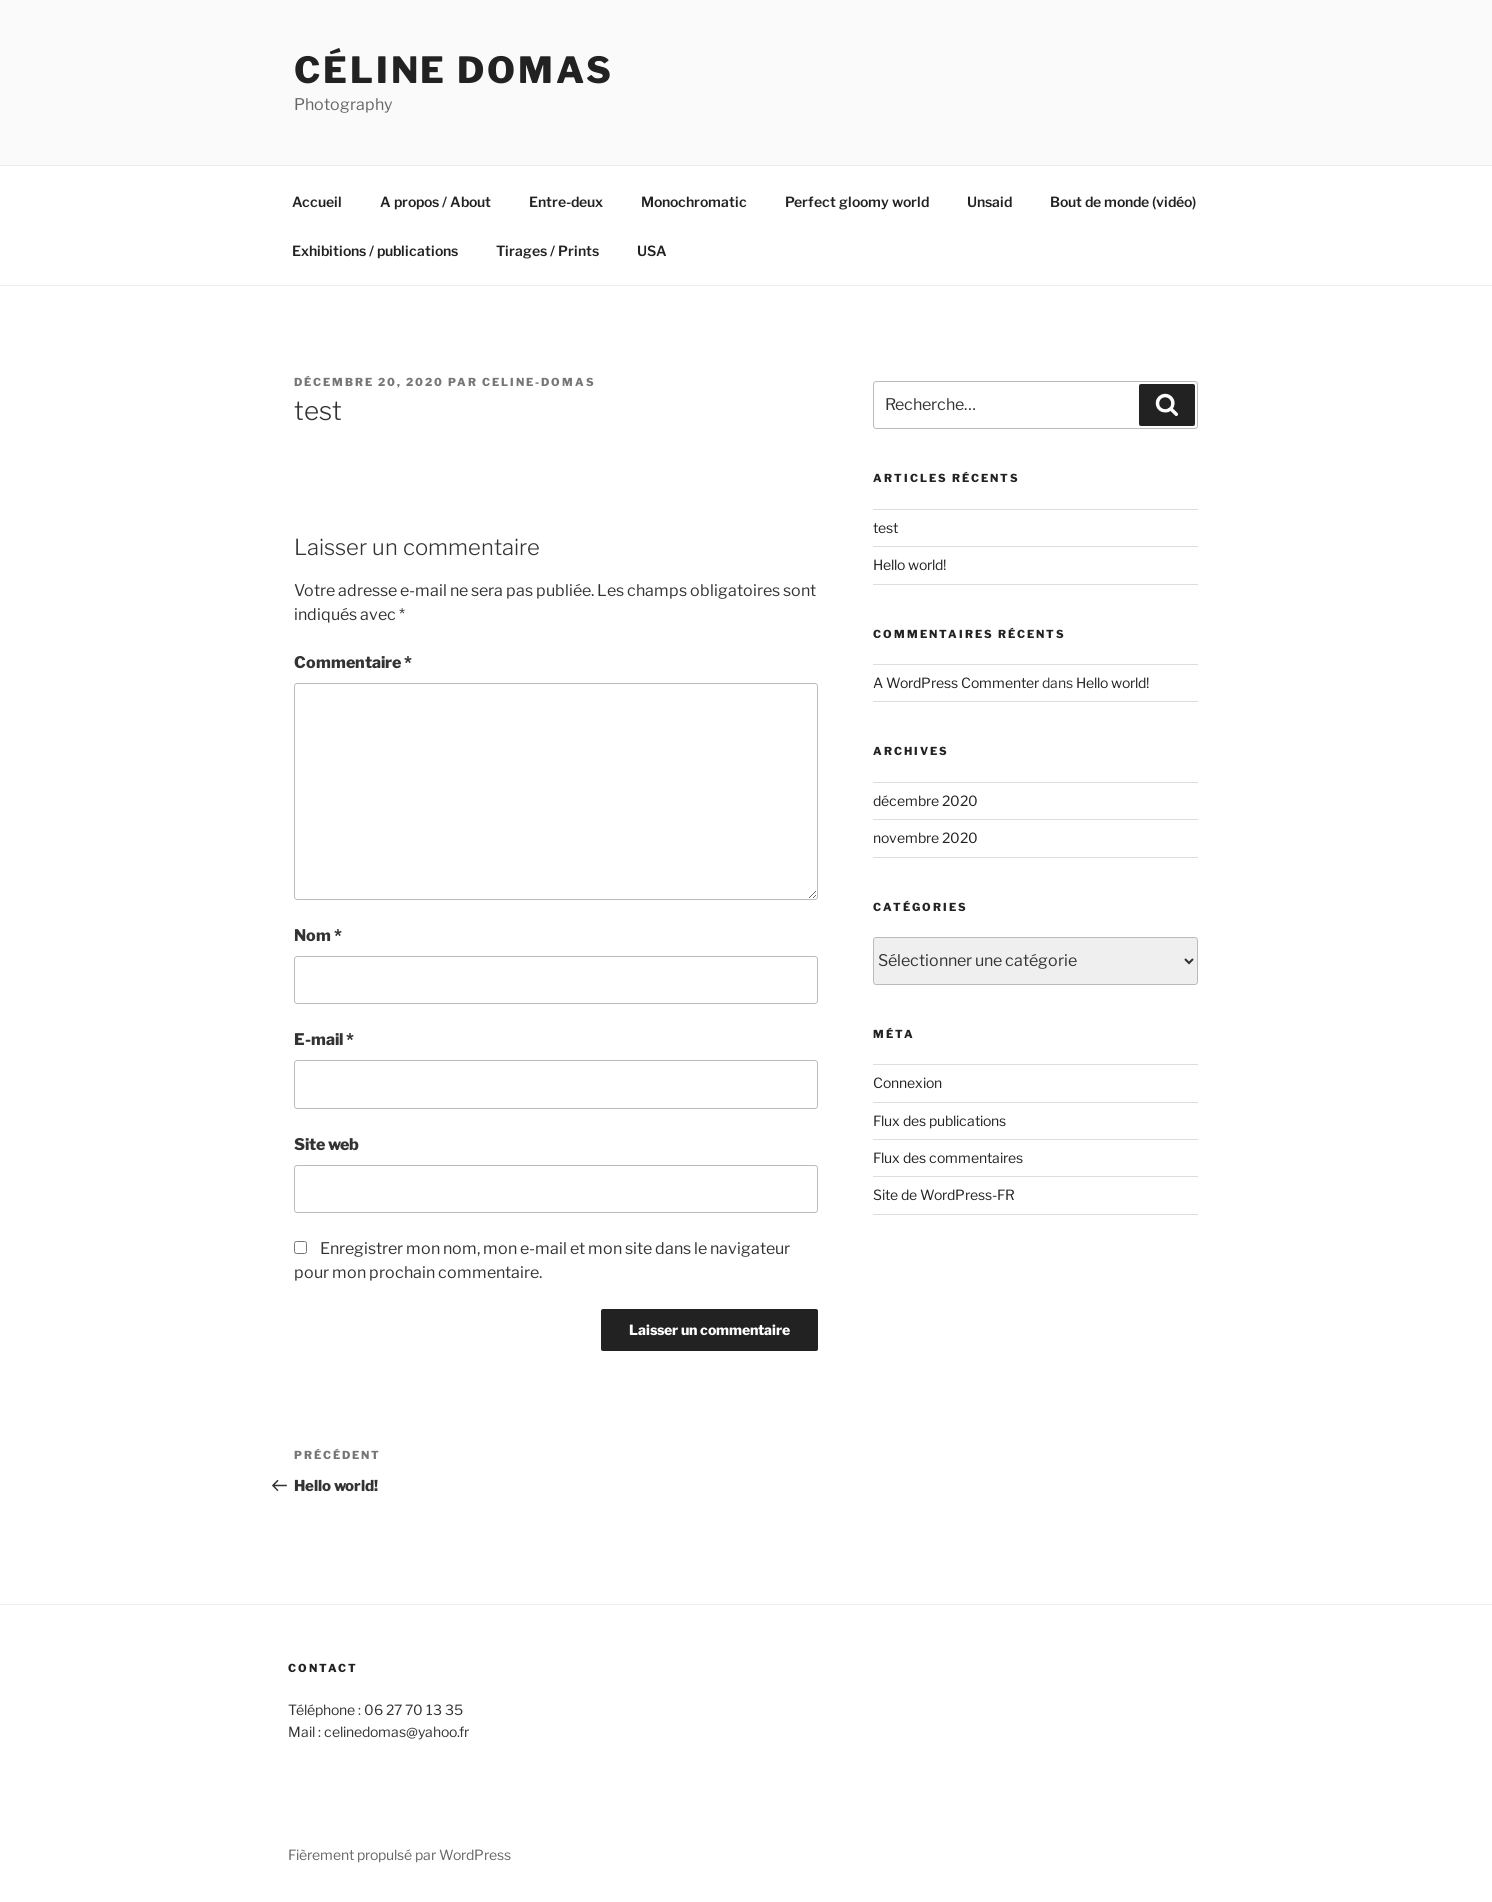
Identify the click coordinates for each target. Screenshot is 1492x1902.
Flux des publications (939, 1120)
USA (652, 250)
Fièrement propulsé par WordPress (399, 1854)
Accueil (317, 201)
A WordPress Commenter (956, 682)
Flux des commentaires (948, 1157)
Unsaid (989, 201)
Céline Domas (454, 70)
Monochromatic (694, 201)
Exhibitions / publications (375, 250)
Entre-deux (566, 201)
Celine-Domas (539, 382)
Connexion (907, 1082)
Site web (326, 1144)
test (885, 527)
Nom (318, 935)
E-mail (324, 1039)
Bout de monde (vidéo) (1123, 201)
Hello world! (909, 564)
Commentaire (353, 662)
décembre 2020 (925, 800)
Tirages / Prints (547, 250)
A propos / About (435, 201)
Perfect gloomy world (857, 201)
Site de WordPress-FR (944, 1194)
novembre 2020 (925, 837)
